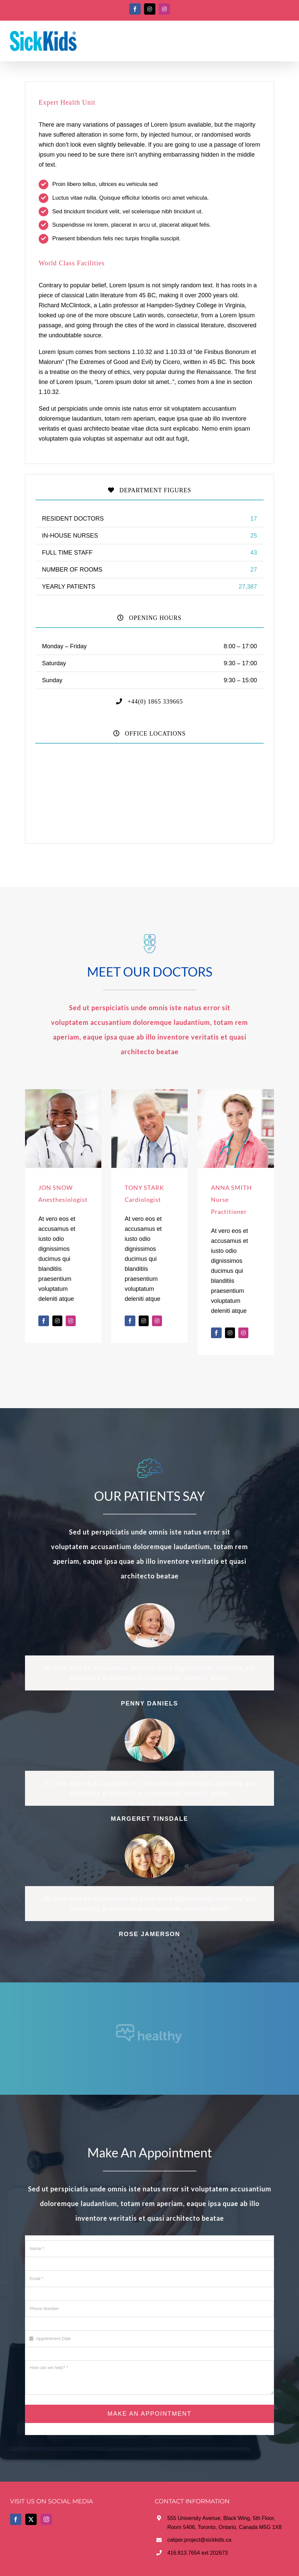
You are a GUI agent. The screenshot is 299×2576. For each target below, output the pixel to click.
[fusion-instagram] (71, 1320)
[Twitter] (31, 2519)
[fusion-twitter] (57, 1320)
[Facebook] (15, 2519)
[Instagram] (46, 2519)
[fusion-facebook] (43, 1320)
